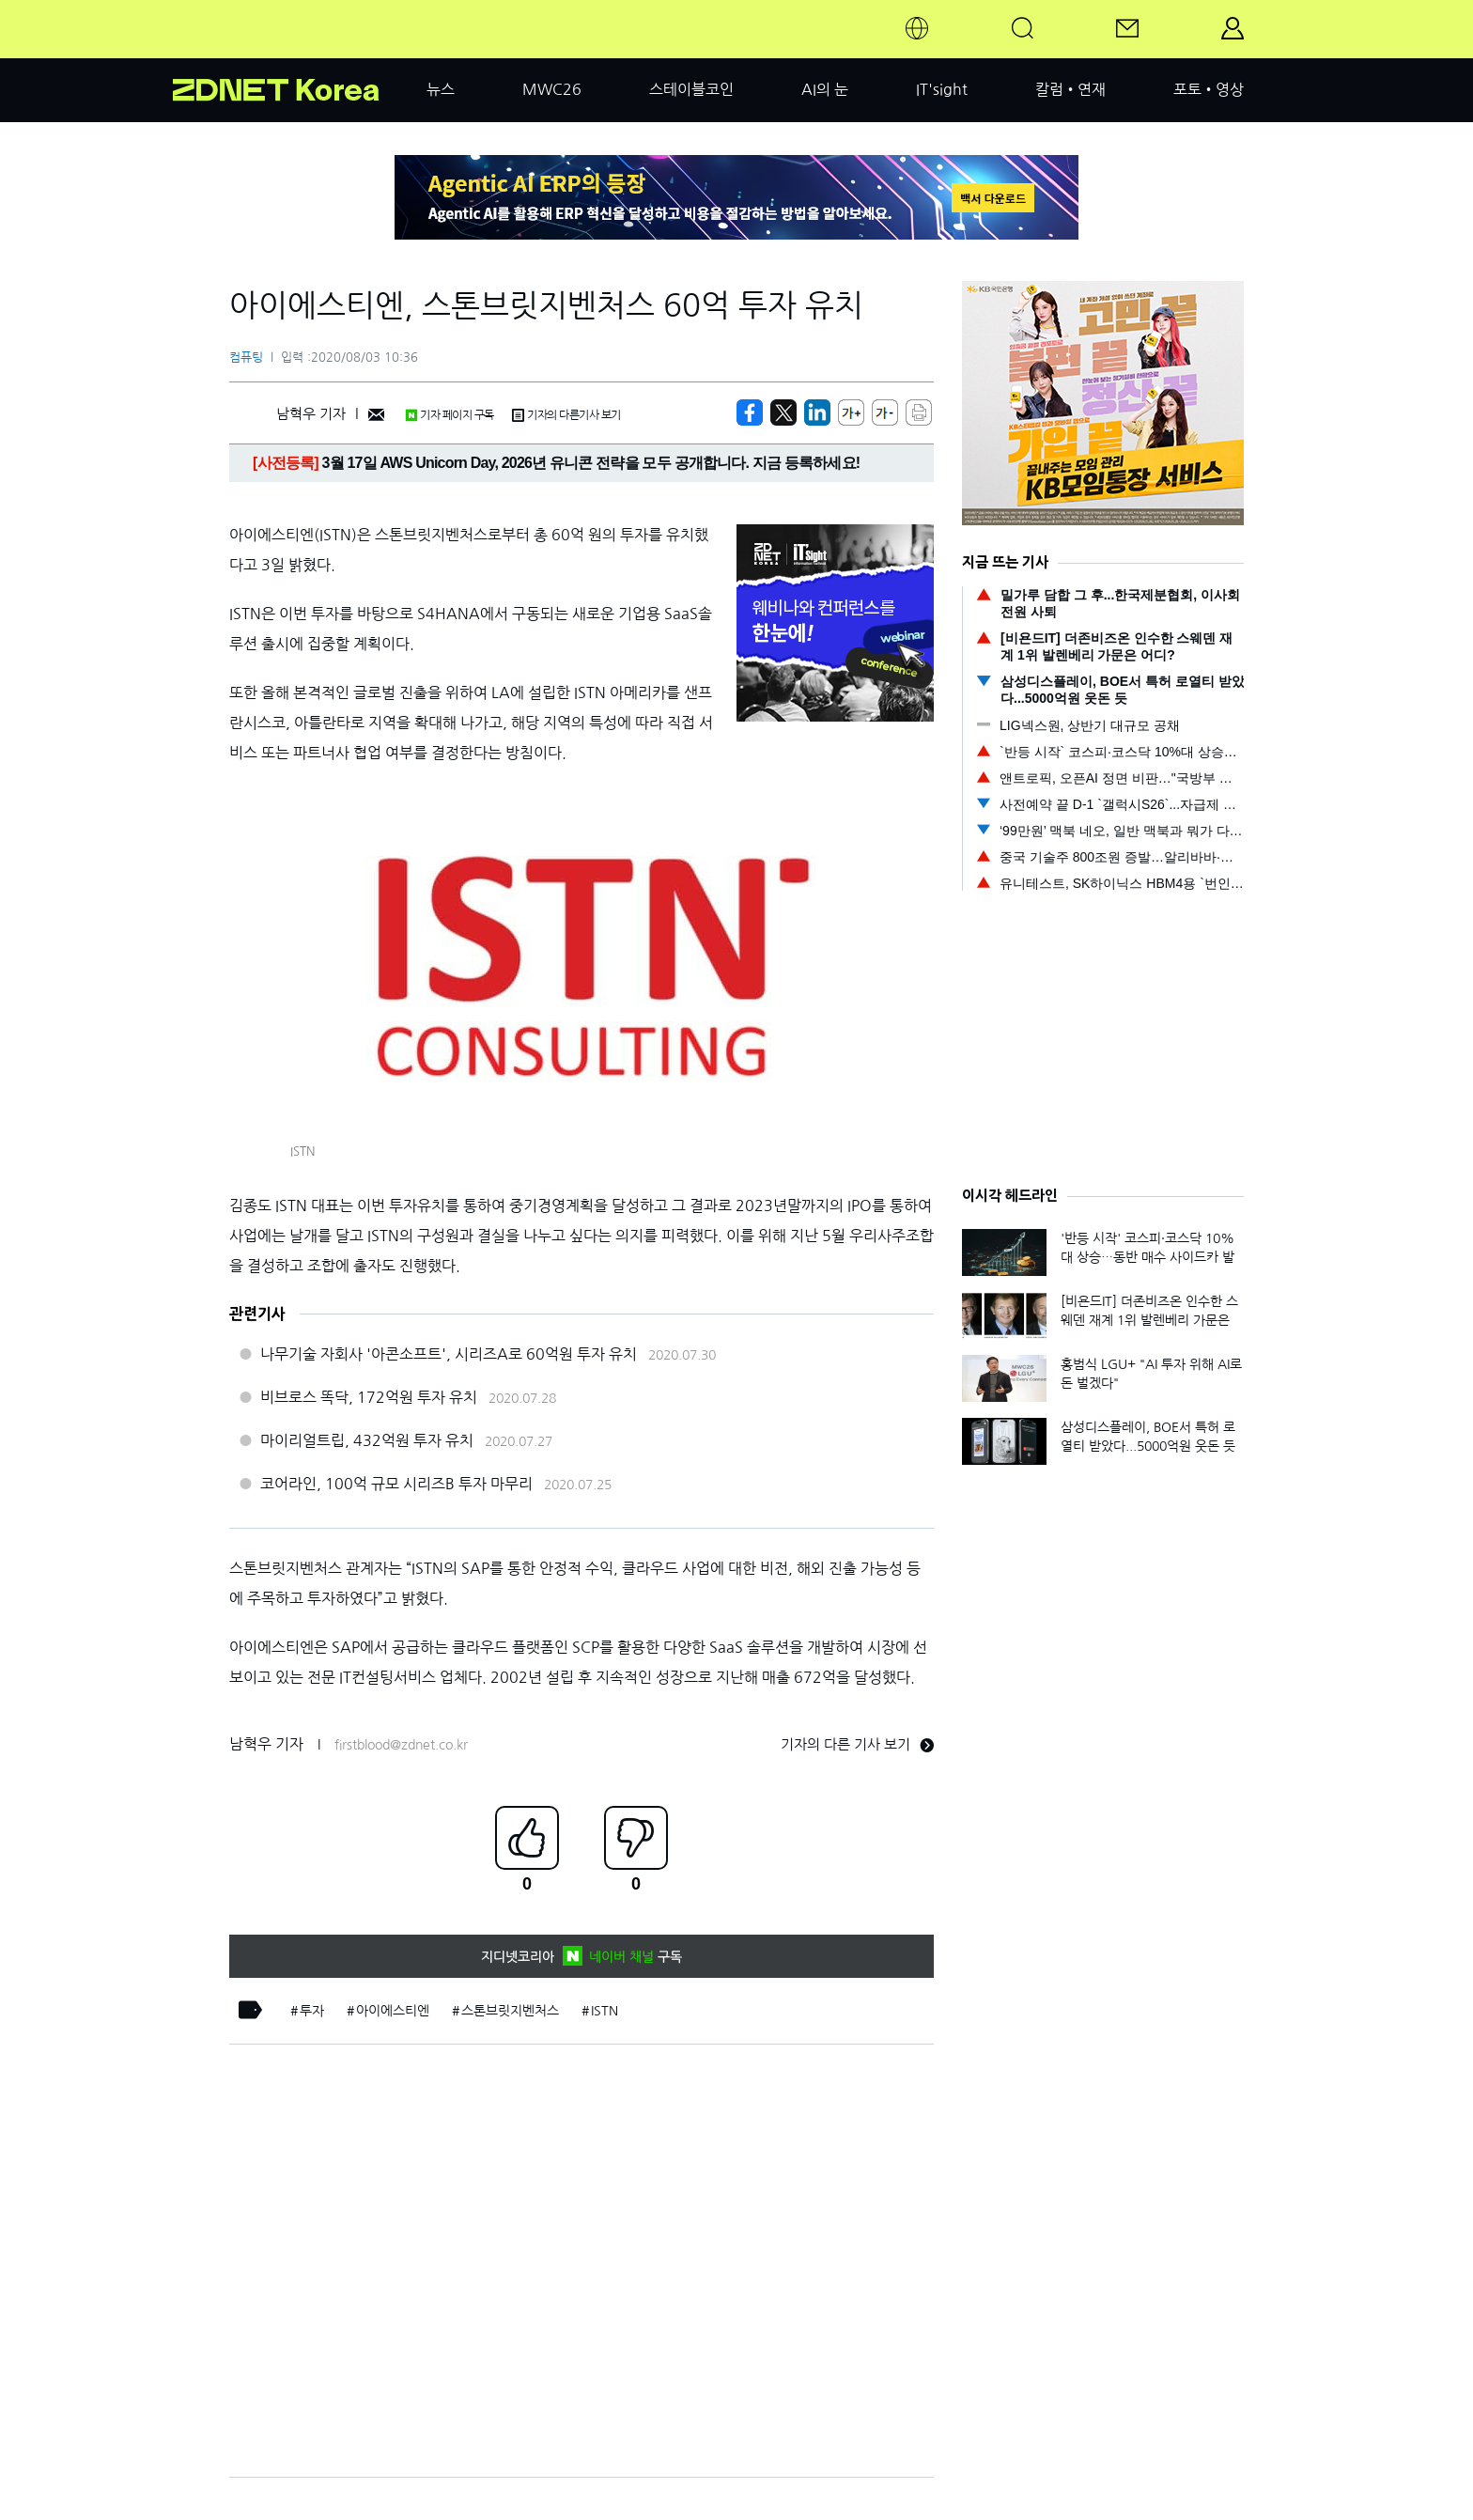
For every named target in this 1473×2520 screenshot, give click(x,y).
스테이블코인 (691, 89)
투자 (312, 2010)
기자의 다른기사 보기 (566, 415)
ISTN (604, 2010)
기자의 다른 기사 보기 (857, 1744)
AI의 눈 (824, 89)
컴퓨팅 (246, 357)
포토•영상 (1208, 89)
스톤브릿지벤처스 (510, 2010)
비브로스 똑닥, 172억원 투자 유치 (368, 1397)
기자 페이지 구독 (449, 415)
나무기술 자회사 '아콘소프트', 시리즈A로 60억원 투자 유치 (448, 1353)
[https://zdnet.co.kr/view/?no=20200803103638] (749, 412)
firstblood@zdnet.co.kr (401, 1744)
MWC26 (551, 89)
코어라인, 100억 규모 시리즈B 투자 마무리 (396, 1483)
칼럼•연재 (1070, 89)
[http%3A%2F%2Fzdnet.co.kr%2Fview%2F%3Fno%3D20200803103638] (817, 412)
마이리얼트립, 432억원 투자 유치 (366, 1440)
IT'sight (942, 89)
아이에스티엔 (392, 2010)
